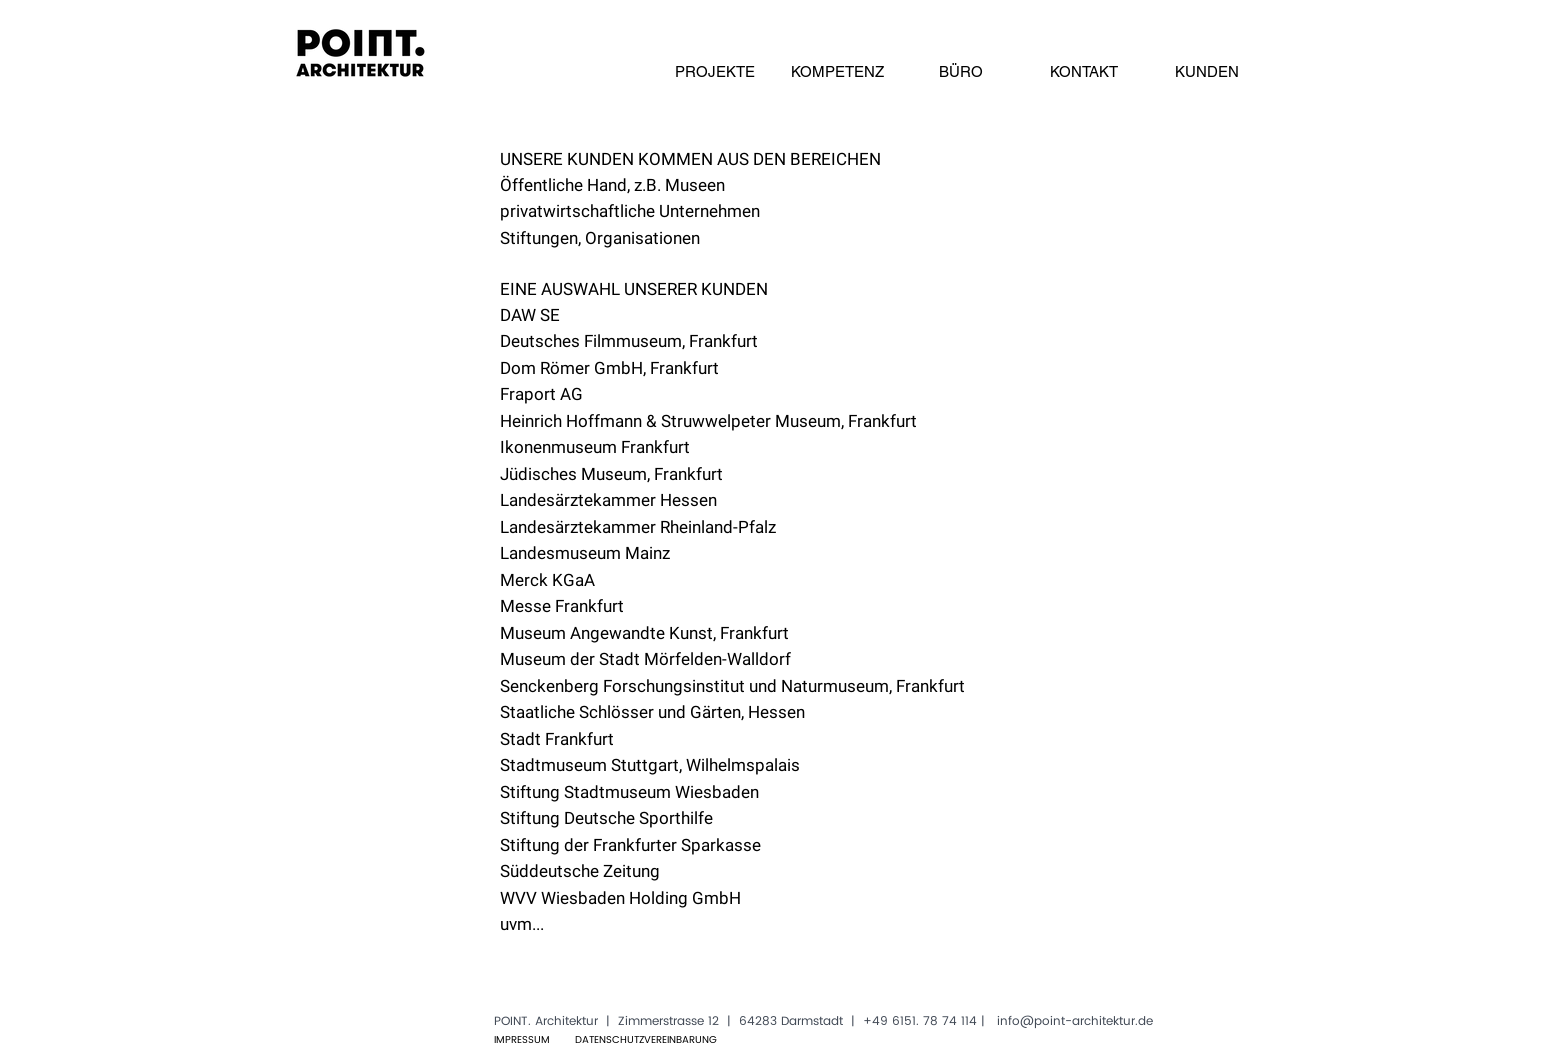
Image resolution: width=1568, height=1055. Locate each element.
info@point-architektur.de (1075, 1021)
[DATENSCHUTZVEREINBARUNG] (645, 1039)
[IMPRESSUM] (522, 1039)
